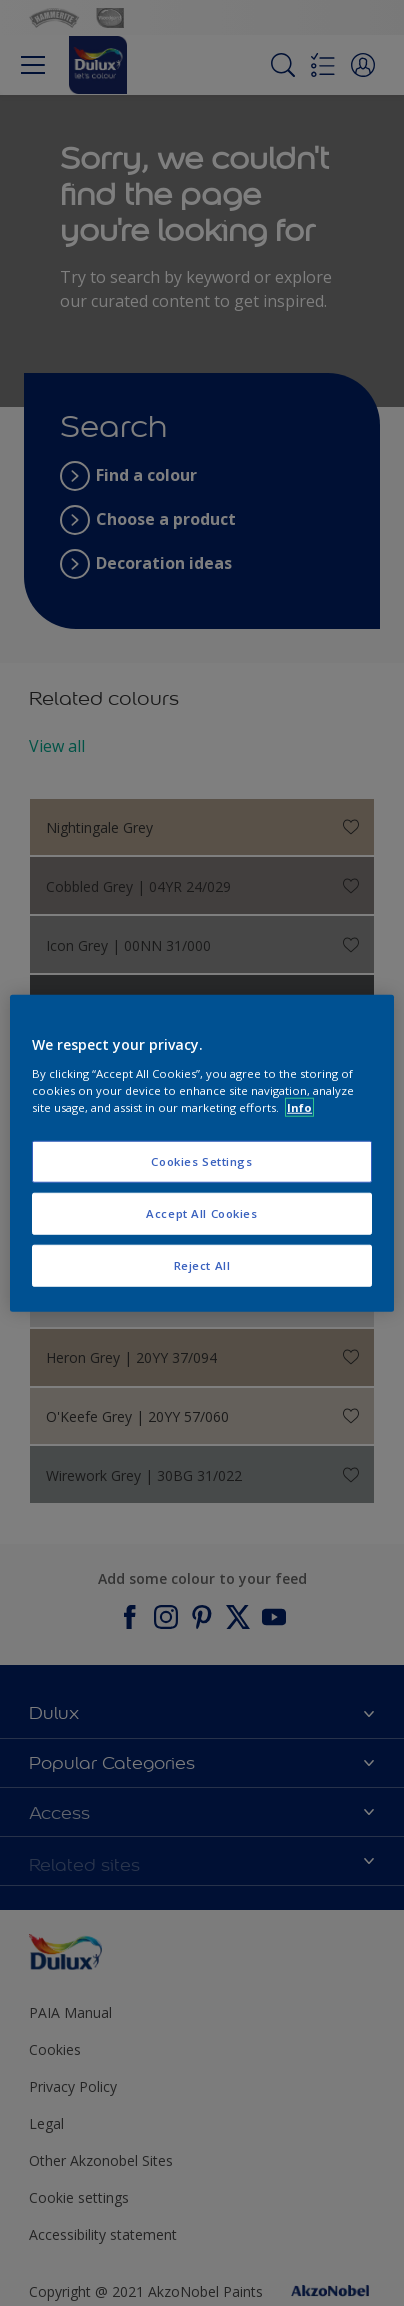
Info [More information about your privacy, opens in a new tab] (299, 1106)
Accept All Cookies (201, 1212)
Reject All (202, 1264)
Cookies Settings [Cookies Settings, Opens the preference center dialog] (201, 1161)
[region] (202, 1153)
